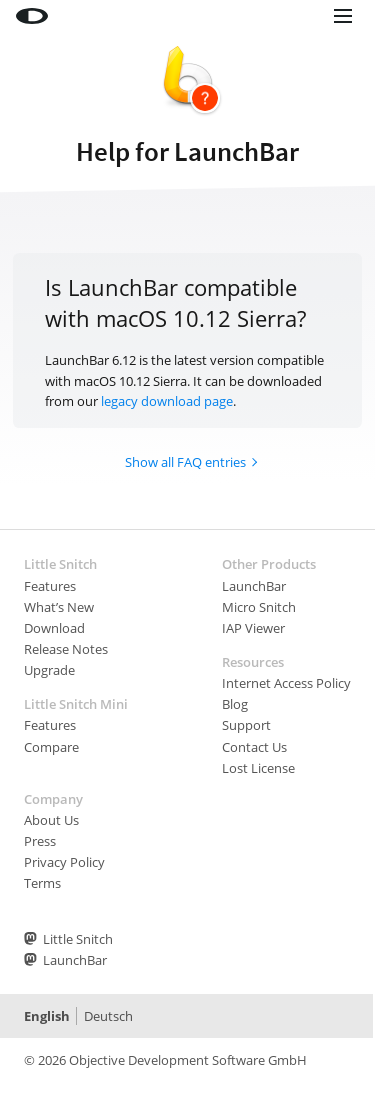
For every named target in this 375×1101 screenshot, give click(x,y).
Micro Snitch (259, 607)
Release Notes (66, 649)
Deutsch (108, 1016)
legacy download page (167, 401)
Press (40, 841)
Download (54, 628)
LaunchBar (254, 586)
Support (246, 725)
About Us (51, 820)
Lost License (258, 768)
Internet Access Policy (286, 683)
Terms (42, 883)
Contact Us (254, 747)
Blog (235, 704)
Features (50, 586)
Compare (51, 747)
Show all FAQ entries (185, 462)
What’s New (59, 607)
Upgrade (49, 670)
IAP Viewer (253, 628)
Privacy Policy (64, 862)
